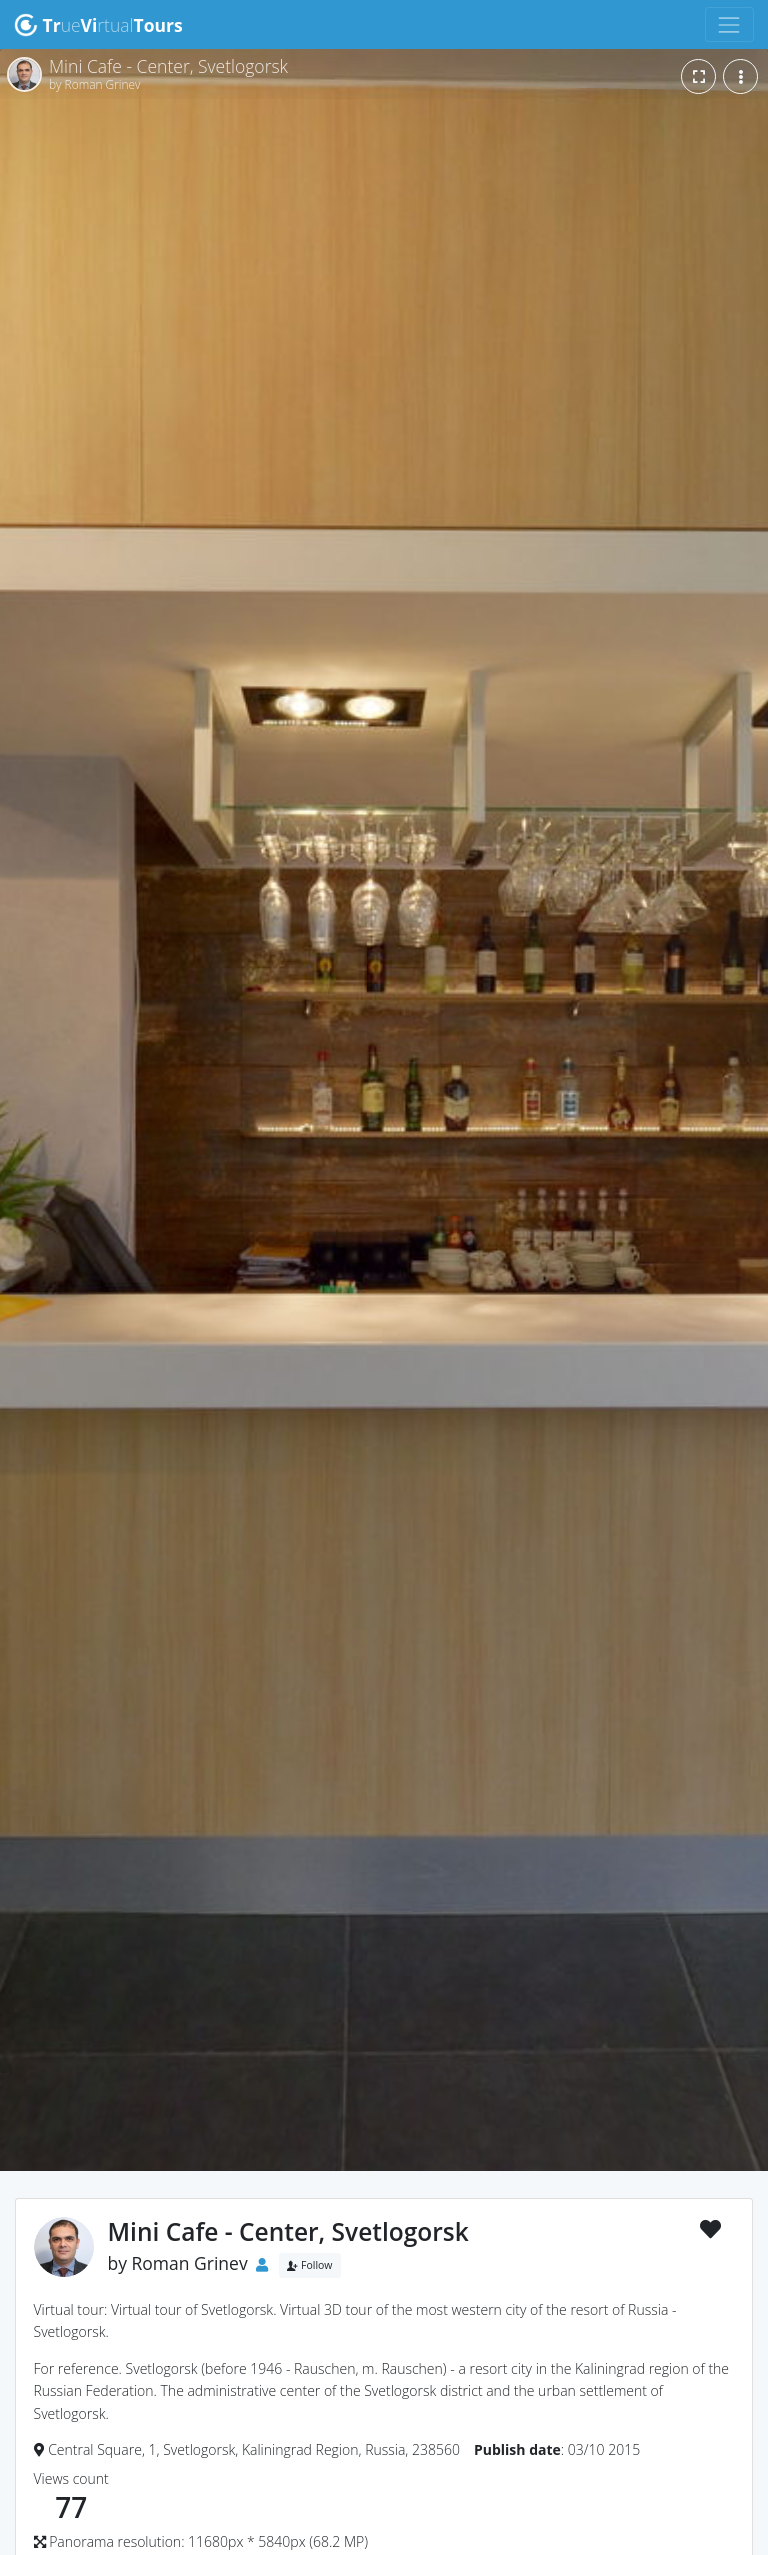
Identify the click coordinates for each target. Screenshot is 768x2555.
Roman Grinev (190, 2263)
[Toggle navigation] (729, 24)
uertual (98, 25)
